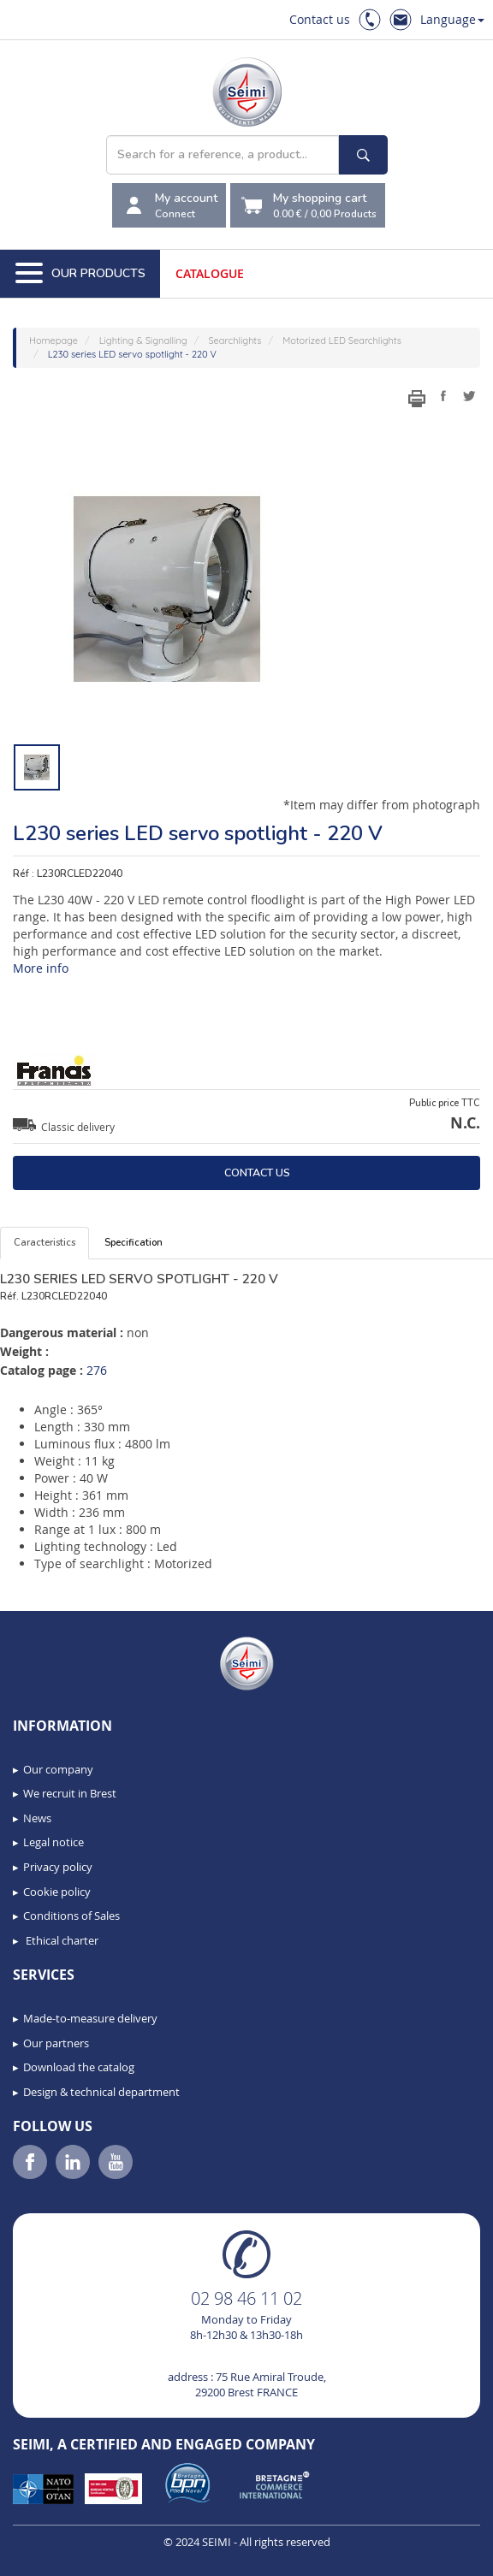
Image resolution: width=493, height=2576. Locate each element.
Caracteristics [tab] (44, 1242)
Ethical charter (60, 1940)
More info (40, 968)
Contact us (319, 19)
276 (96, 1370)
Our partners (56, 2043)
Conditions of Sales (71, 1915)
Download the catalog (78, 2067)
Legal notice (53, 1842)
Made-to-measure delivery (90, 2018)
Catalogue (209, 273)
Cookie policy (57, 1891)
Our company (58, 1769)
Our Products (80, 274)
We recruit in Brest (69, 1793)
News (37, 1818)
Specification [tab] (133, 1242)
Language (452, 19)
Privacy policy (57, 1866)
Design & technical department (101, 2091)
